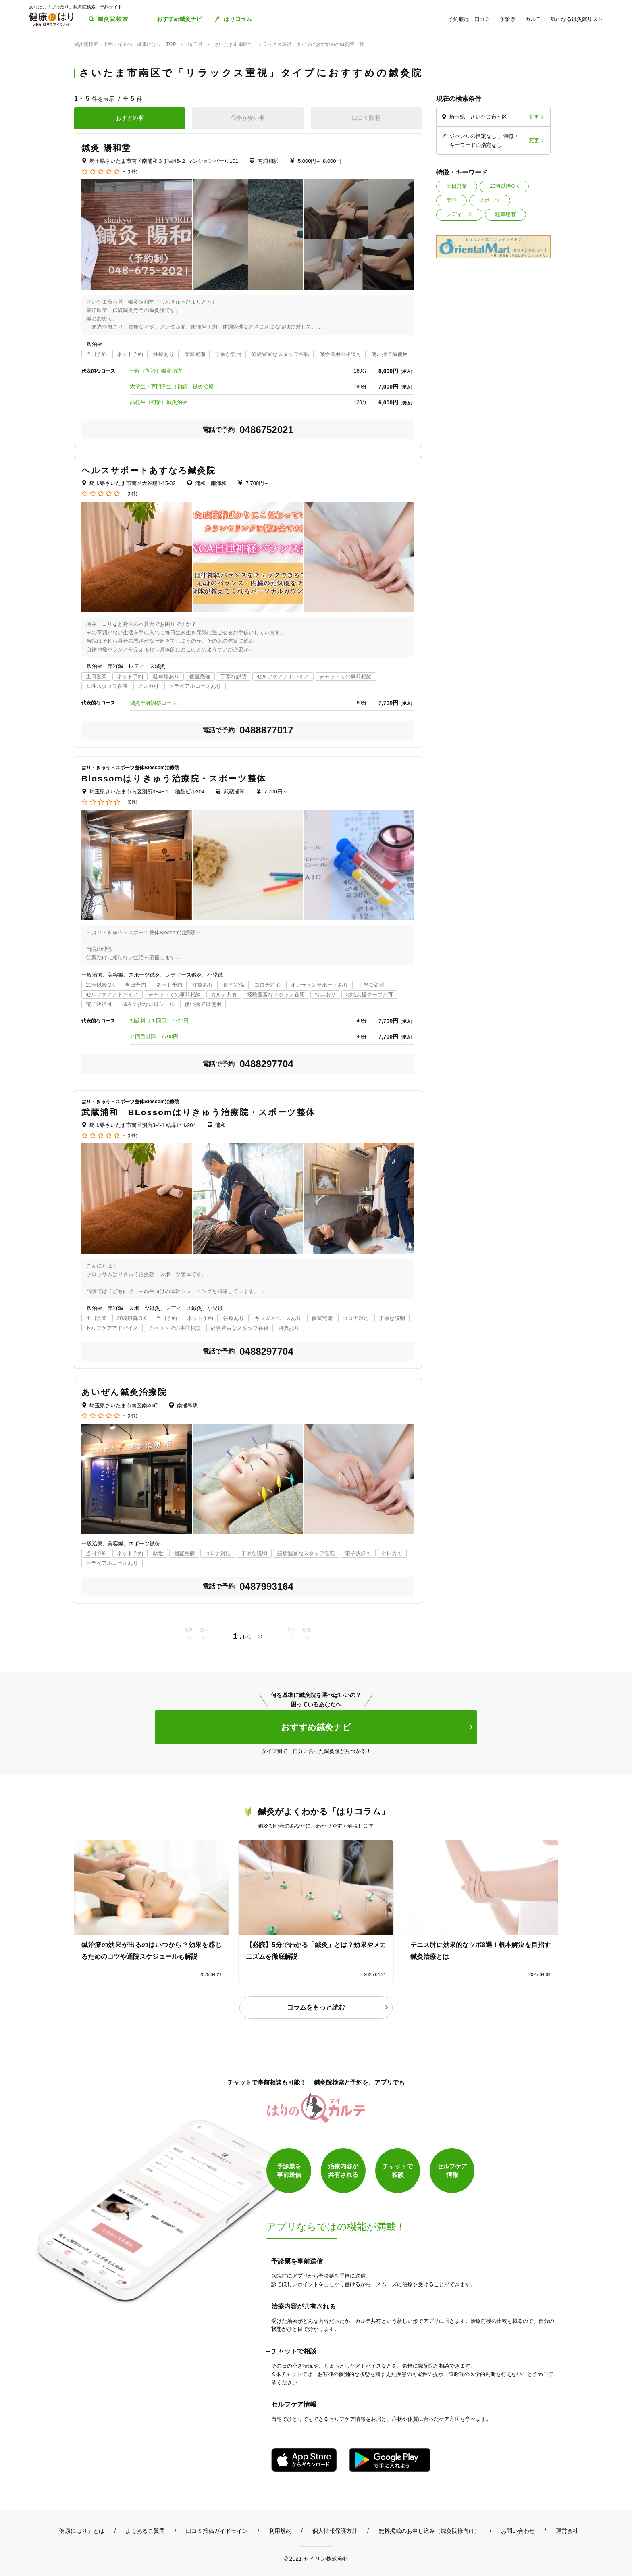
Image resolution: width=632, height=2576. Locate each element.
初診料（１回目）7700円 (159, 1020)
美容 (451, 200)
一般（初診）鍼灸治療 (156, 370)
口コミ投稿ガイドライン (217, 2531)
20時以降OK (504, 186)
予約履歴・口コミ (469, 19)
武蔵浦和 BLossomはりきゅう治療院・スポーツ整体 (198, 1112)
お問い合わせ (518, 2531)
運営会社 (567, 2531)
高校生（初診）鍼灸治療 (158, 402)
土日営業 (456, 186)
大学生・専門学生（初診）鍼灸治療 (172, 386)
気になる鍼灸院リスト (577, 19)
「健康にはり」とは (79, 2531)
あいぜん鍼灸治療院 (124, 1392)
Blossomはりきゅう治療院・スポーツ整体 (173, 778)
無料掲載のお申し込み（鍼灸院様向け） (429, 2531)
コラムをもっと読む (316, 2007)
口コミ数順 (366, 118)
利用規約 (280, 2531)
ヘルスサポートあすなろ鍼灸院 (148, 470)
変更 (534, 116)
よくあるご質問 (145, 2531)
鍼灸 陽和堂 (106, 147)
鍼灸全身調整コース (153, 703)
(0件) (132, 171)
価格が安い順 (248, 118)
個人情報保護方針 (335, 2531)
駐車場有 (505, 214)
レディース (459, 214)
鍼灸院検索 (113, 19)
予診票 (508, 19)
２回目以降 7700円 (154, 1036)
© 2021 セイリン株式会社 (315, 2558)
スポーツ (489, 200)
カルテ (533, 19)
